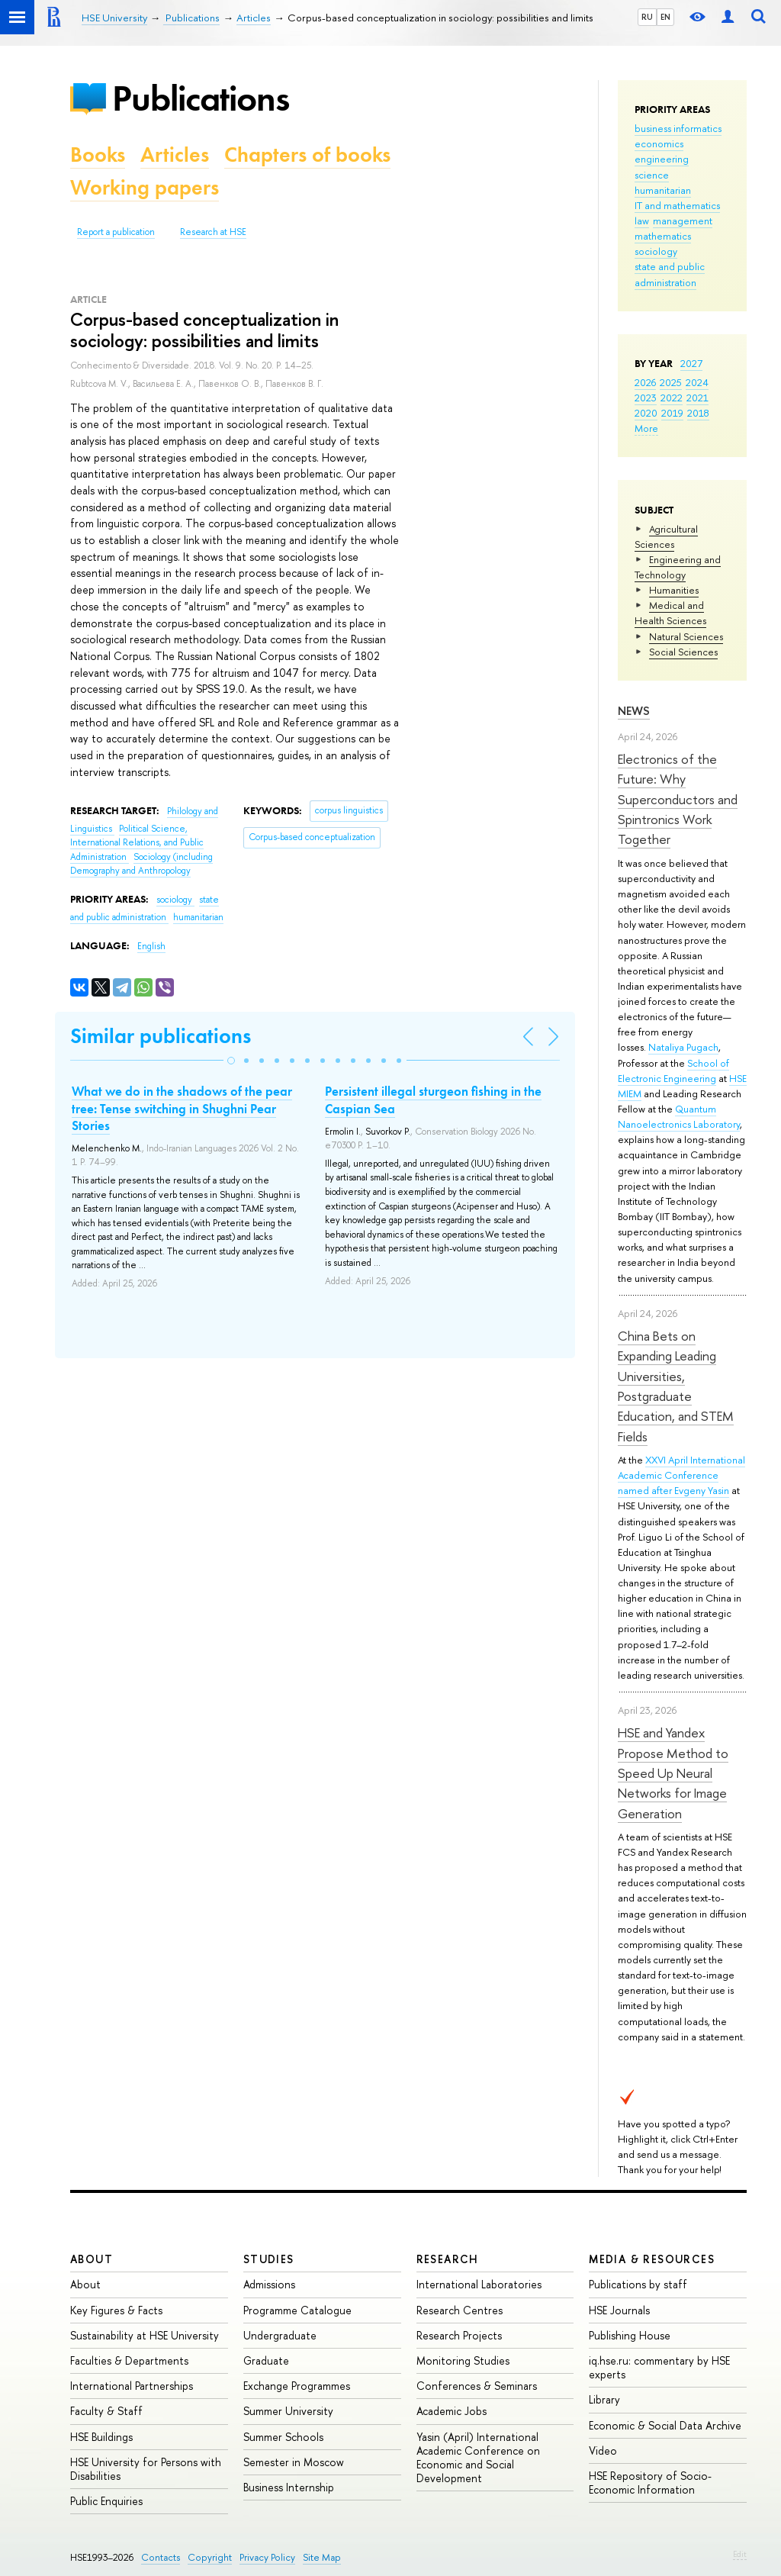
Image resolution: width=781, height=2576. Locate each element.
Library (604, 2399)
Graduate (266, 2360)
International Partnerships (131, 2385)
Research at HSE (213, 232)
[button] (231, 1060)
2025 (671, 382)
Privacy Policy (267, 2557)
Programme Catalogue (297, 2310)
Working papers (144, 187)
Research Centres (459, 2310)
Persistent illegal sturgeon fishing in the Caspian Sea (433, 1099)
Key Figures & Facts (116, 2310)
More (646, 428)
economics (659, 143)
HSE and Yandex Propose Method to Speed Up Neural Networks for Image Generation (673, 1772)
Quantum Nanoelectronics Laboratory (679, 1116)
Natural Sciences (686, 636)
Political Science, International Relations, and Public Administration (137, 843)
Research (447, 2259)
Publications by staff (638, 2284)
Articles (174, 154)
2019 (672, 413)
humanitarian (663, 190)
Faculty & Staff (106, 2411)
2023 (646, 397)
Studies (268, 2259)
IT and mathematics (677, 205)
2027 (691, 363)
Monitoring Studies (462, 2360)
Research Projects (459, 2335)
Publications (200, 98)
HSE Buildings (101, 2436)
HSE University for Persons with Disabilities (145, 2469)
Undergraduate (280, 2335)
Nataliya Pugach (683, 1047)
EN (665, 16)
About (91, 2259)
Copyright (210, 2557)
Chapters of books (307, 154)
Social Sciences (683, 651)
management (682, 220)
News (634, 711)
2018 (698, 413)
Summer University (288, 2411)
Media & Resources (652, 2259)
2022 (671, 397)
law (642, 220)
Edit (740, 2554)
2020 (646, 413)
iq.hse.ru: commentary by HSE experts (659, 2367)
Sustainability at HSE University (144, 2335)
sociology (656, 251)
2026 (645, 382)
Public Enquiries (106, 2501)
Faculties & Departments (129, 2360)
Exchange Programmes (296, 2385)
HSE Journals (619, 2310)
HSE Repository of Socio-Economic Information (650, 2482)
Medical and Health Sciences (670, 612)
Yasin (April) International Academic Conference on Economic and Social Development (478, 2457)
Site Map (322, 2557)
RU (647, 16)
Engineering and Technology (678, 566)
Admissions (269, 2284)
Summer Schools (283, 2436)
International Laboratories (479, 2284)
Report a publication (116, 232)
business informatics (678, 128)
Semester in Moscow (293, 2462)
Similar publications (160, 1035)
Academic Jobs (451, 2411)
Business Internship (288, 2487)
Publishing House (629, 2335)
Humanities (674, 590)
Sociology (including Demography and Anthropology (141, 864)
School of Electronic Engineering (673, 1070)
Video (603, 2450)
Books (97, 154)
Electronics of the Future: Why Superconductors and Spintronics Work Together (678, 799)
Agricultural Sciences (666, 536)
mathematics (663, 236)
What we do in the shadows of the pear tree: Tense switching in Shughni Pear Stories (182, 1108)
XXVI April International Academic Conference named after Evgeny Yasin (681, 1475)
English (151, 946)
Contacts (160, 2557)
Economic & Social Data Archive (665, 2425)
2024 (697, 382)
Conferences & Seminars (476, 2385)
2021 (697, 397)
